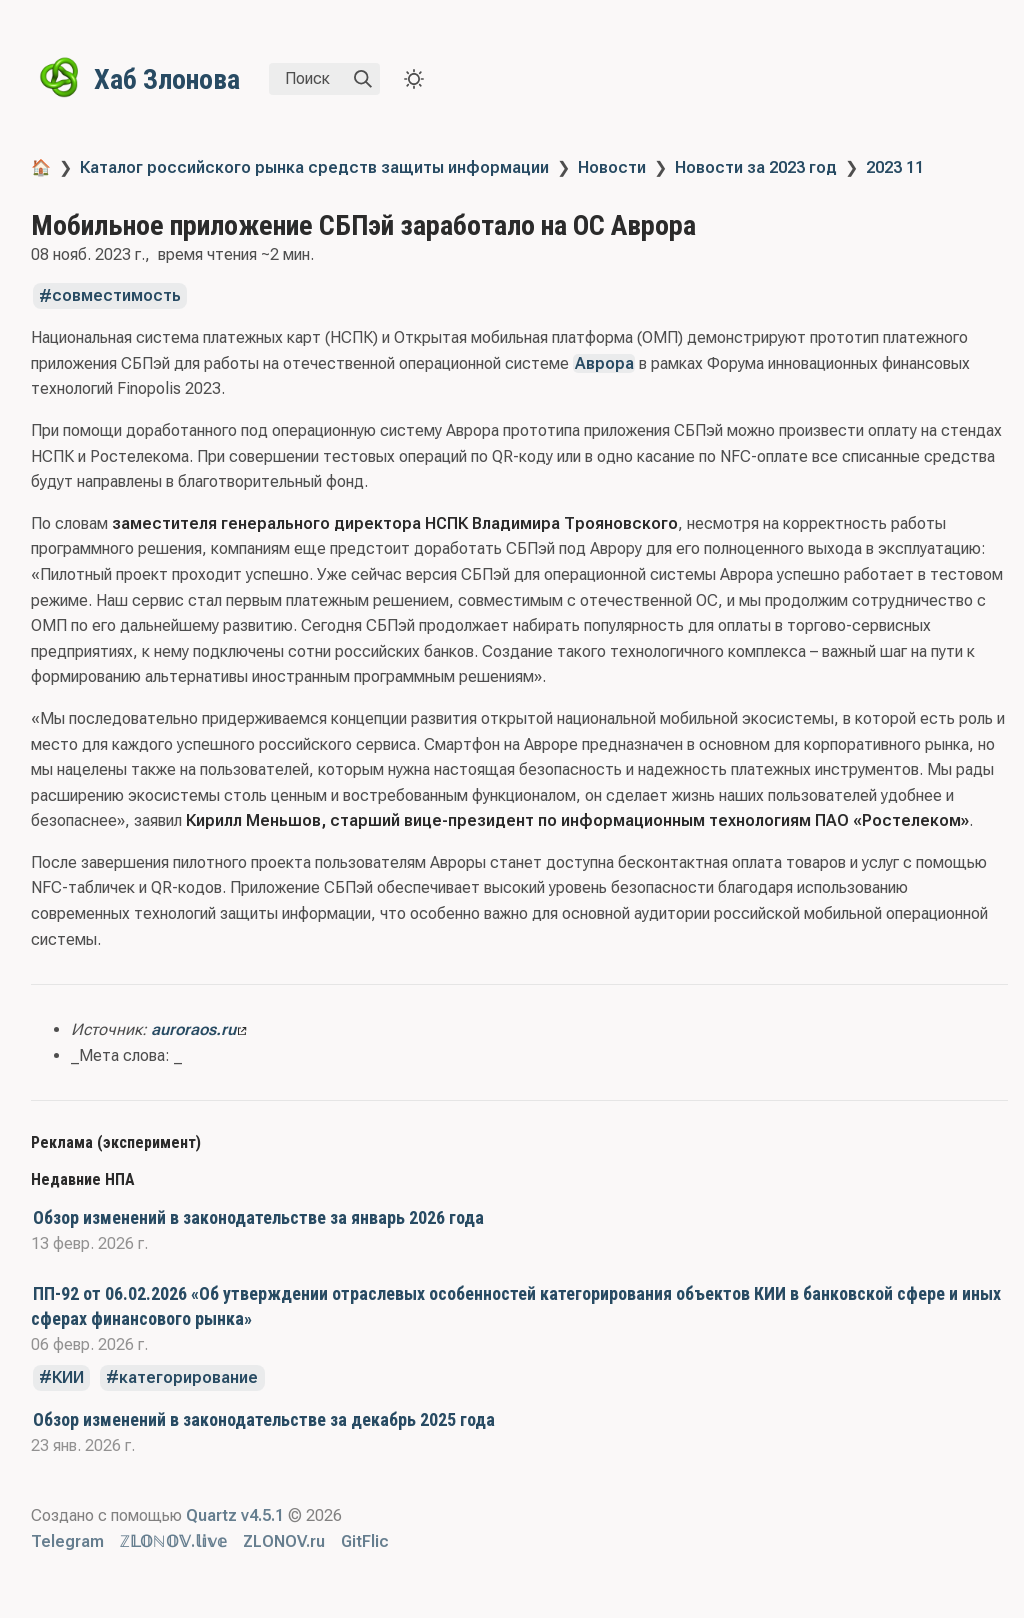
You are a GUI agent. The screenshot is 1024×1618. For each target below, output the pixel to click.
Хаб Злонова (167, 79)
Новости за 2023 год (756, 167)
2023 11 (895, 167)
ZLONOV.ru (284, 1541)
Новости (612, 167)
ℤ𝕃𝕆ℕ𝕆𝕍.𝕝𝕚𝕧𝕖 (173, 1541)
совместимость (116, 296)
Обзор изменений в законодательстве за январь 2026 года (258, 1217)
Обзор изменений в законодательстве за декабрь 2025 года (264, 1419)
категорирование (188, 1377)
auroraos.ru (199, 1029)
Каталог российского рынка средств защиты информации (314, 167)
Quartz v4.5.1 (235, 1515)
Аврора (604, 363)
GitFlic (365, 1541)
